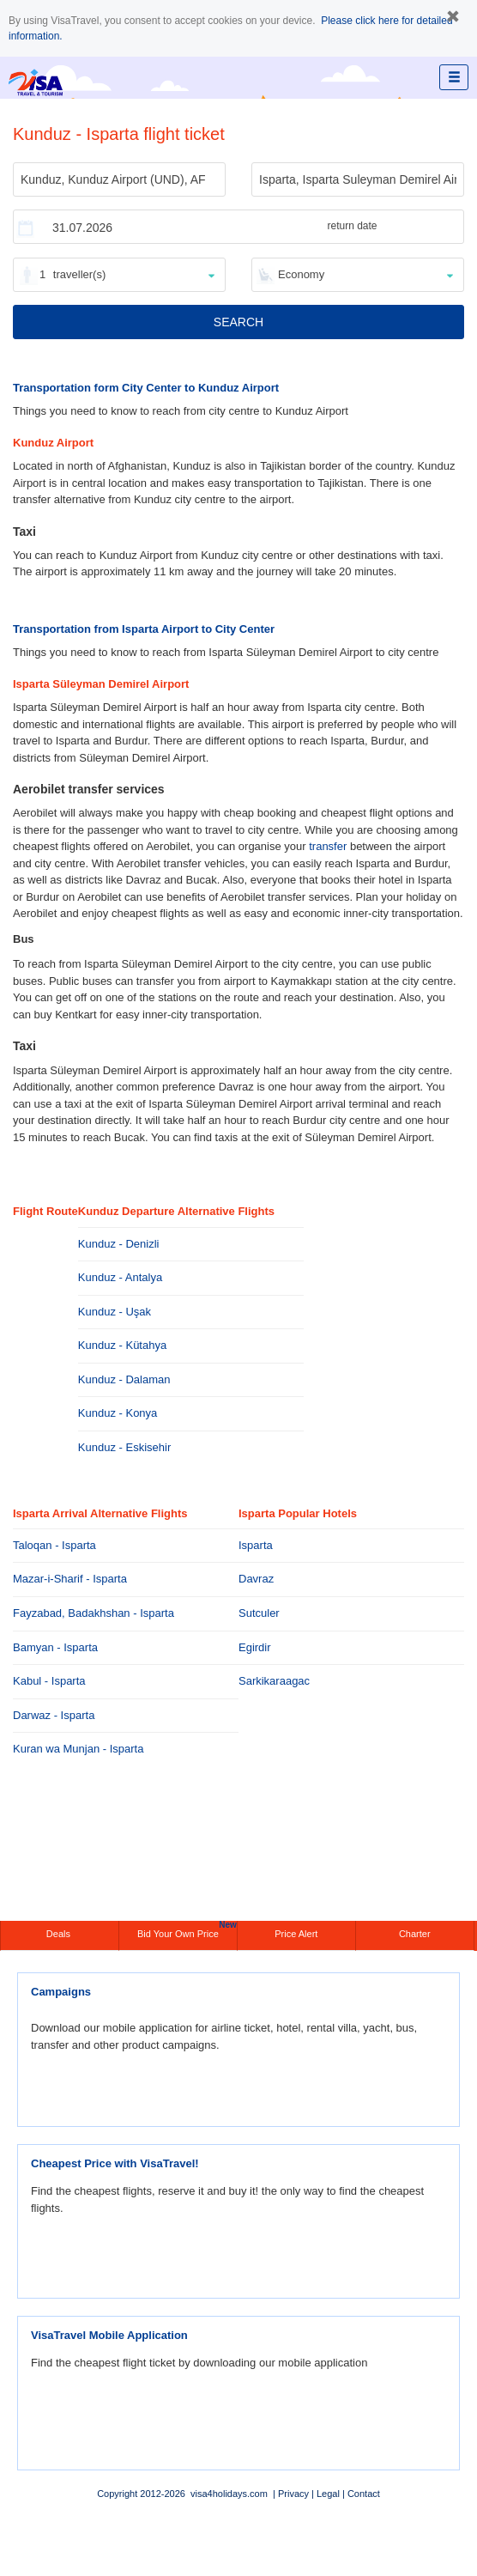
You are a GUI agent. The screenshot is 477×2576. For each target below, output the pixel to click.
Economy (301, 274)
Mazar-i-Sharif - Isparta (70, 1578)
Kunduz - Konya (118, 1412)
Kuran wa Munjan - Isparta (78, 1748)
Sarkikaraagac (274, 1680)
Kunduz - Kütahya (122, 1345)
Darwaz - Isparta (53, 1715)
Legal (328, 2493)
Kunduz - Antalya (120, 1277)
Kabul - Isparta (49, 1680)
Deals (59, 1934)
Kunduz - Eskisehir (124, 1447)
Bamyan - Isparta (55, 1647)
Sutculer (259, 1613)
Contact (363, 2493)
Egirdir (254, 1647)
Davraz (256, 1578)
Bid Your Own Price (187, 1930)
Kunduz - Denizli (119, 1243)
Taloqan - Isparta (54, 1545)
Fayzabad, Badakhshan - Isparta (93, 1613)
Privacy (293, 2493)
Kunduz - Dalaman (124, 1379)
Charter (415, 1934)
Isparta (255, 1545)
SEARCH (238, 322)
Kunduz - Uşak (114, 1311)
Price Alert (296, 1934)
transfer (328, 846)
